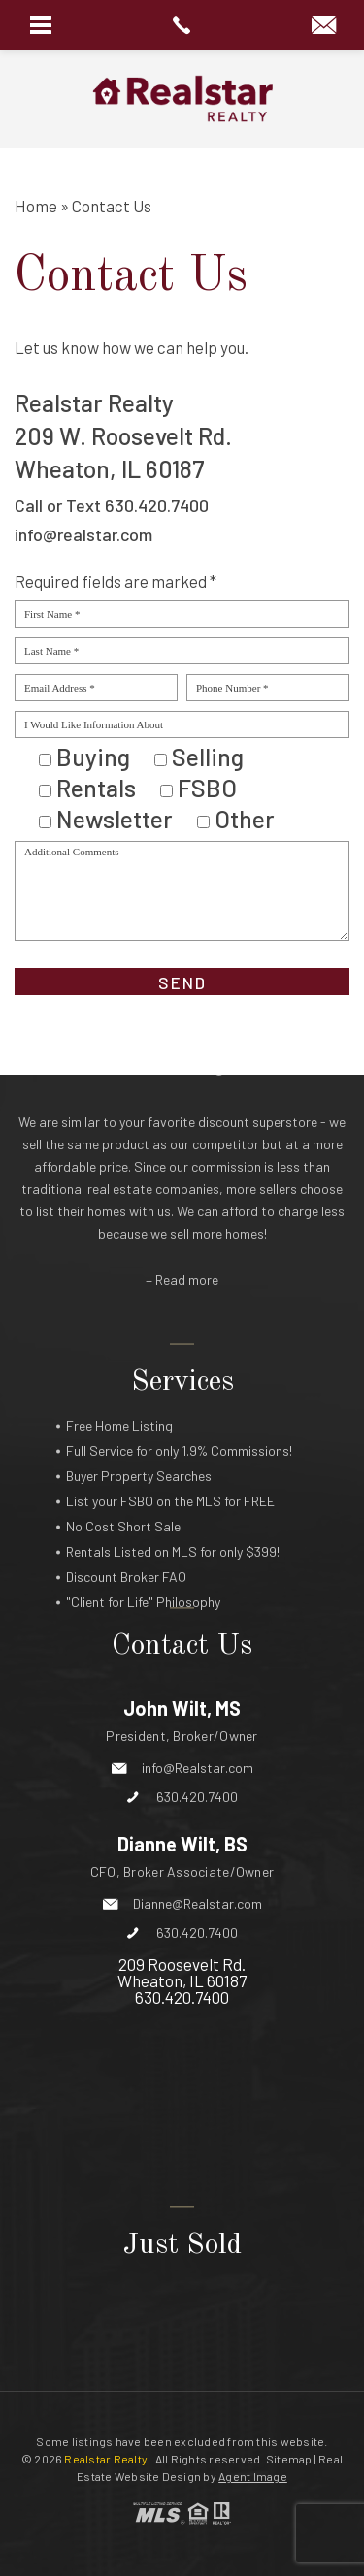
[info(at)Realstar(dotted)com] (324, 26)
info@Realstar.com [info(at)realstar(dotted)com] (197, 1635)
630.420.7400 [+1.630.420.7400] (197, 1665)
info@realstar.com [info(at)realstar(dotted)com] (83, 534)
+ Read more (182, 1195)
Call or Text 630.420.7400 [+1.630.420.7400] (112, 505)
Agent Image (252, 2476)
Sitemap (289, 2458)
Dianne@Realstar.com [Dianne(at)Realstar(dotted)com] (197, 1771)
